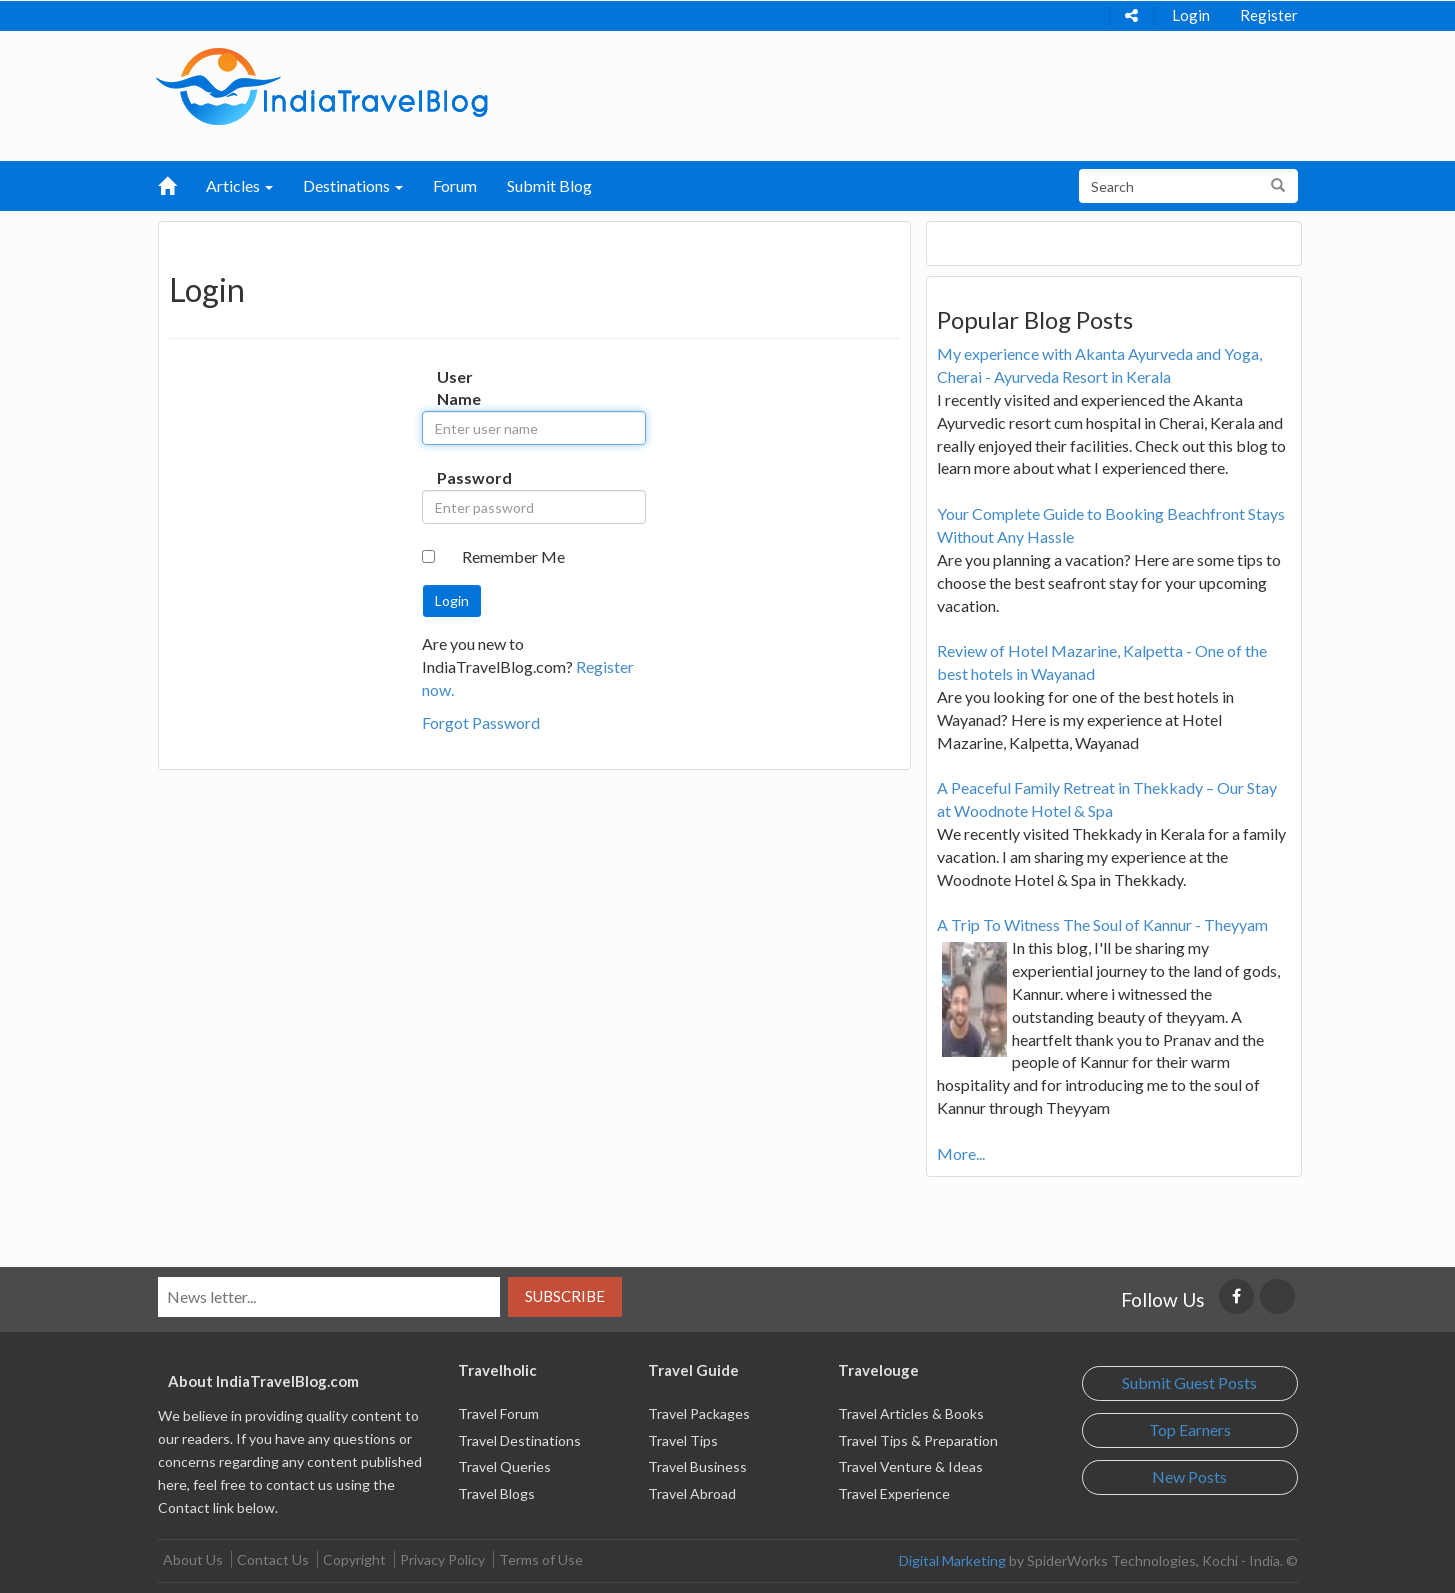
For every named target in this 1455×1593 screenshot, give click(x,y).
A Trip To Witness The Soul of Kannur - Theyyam (1102, 924)
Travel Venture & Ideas (910, 1466)
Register (1269, 15)
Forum (455, 185)
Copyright (354, 1559)
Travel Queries (504, 1466)
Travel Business (697, 1466)
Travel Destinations (519, 1440)
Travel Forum (498, 1413)
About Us (193, 1559)
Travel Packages (699, 1413)
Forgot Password (481, 722)
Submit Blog (549, 185)
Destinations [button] (353, 185)
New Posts (1189, 1476)
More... (961, 1153)
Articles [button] (239, 185)
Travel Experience (894, 1493)
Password (457, 477)
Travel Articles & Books (911, 1413)
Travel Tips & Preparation (918, 1440)
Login (1191, 15)
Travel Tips (683, 1440)
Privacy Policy (442, 1559)
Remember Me (513, 556)
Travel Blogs (496, 1493)
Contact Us (273, 1559)
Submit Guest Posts (1189, 1382)
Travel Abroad (692, 1493)
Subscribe (565, 1296)
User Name (457, 388)
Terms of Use (541, 1559)
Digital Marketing (952, 1560)
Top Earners (1190, 1429)
